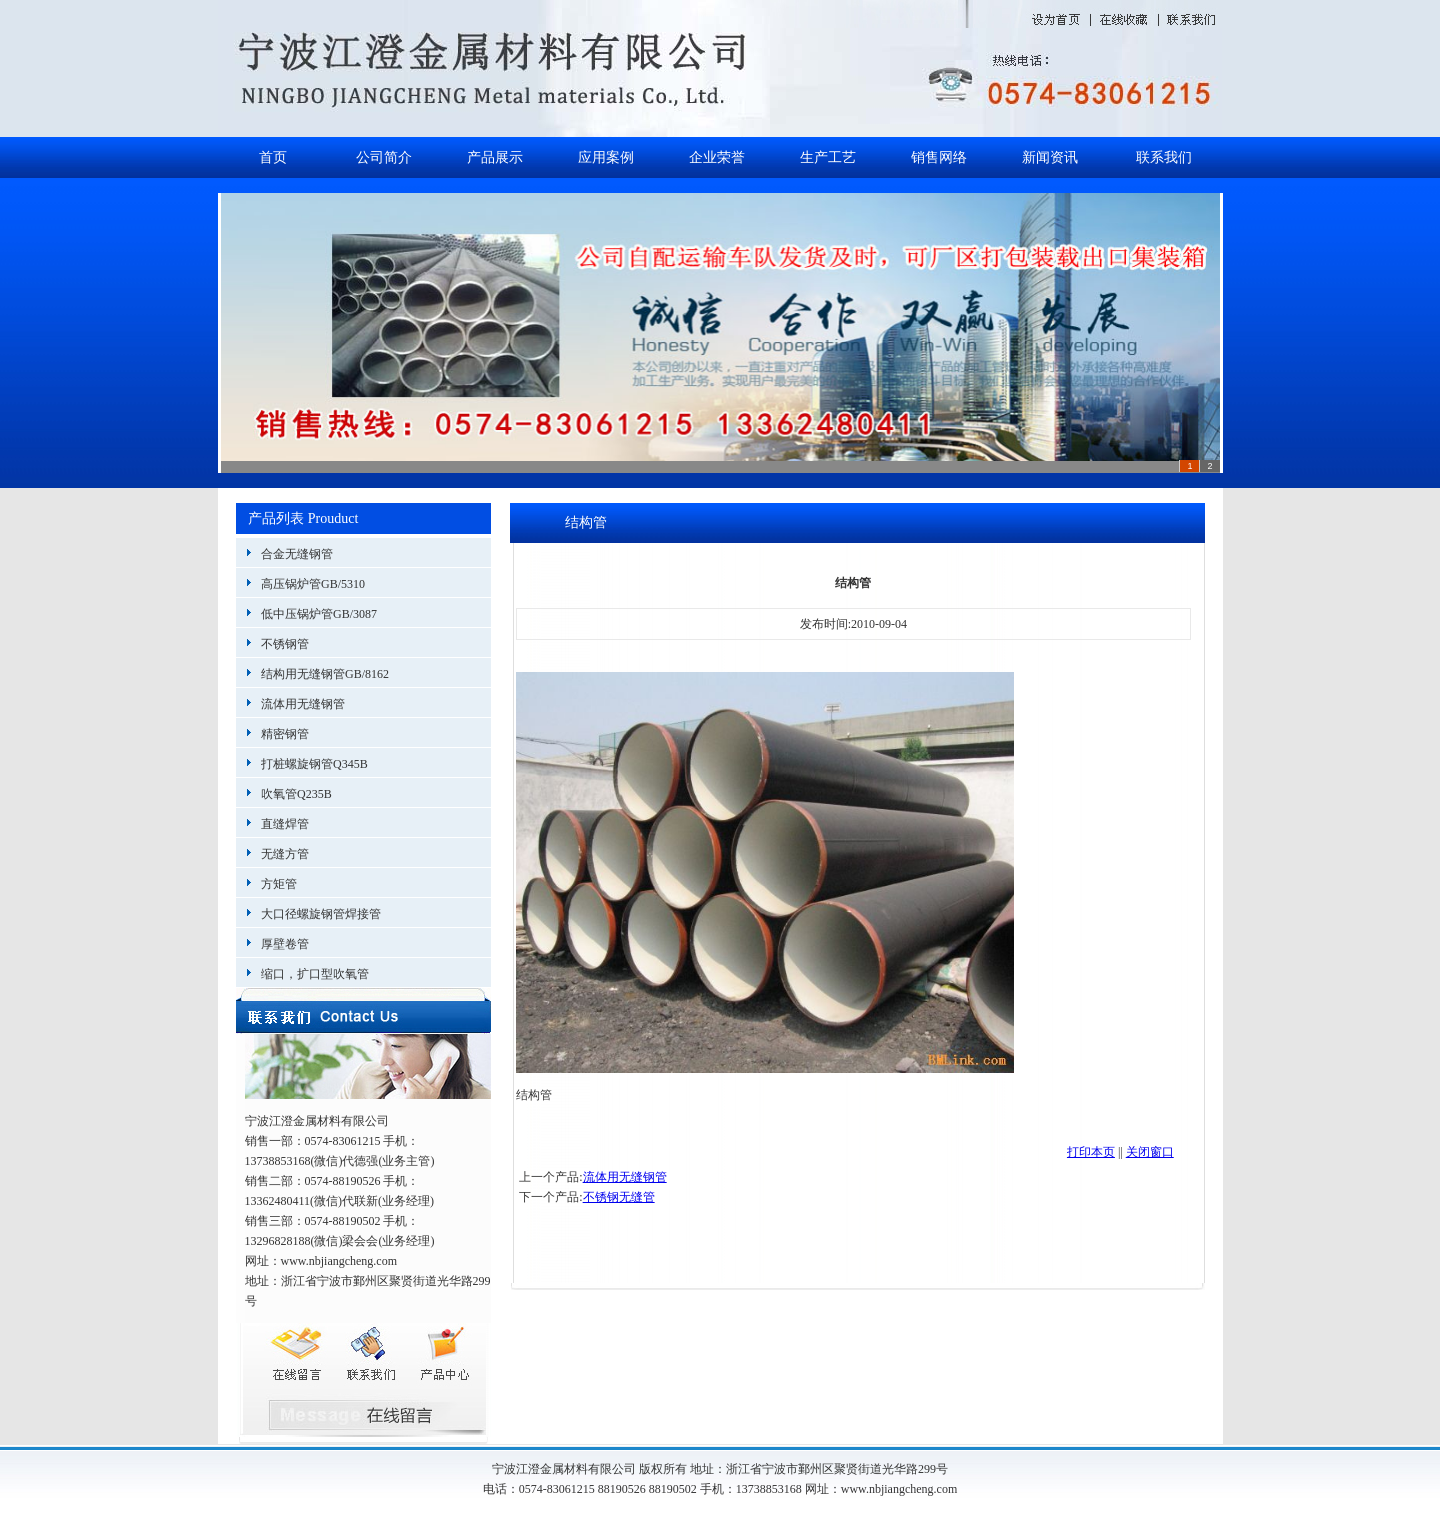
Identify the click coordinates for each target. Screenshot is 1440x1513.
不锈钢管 (285, 644)
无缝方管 (285, 854)
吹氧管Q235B (296, 794)
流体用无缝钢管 (303, 704)
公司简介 (384, 157)
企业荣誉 (717, 157)
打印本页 (1091, 1152)
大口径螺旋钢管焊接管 (321, 914)
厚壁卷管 (285, 944)
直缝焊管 (285, 824)
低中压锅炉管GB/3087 (319, 614)
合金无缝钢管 (297, 554)
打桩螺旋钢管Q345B (314, 764)
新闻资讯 (1050, 157)
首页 (273, 157)
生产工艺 (828, 157)
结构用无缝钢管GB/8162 (325, 674)
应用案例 (606, 157)
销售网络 (939, 157)
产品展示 (495, 157)
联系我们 (1164, 157)
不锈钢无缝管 (619, 1197)
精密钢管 (285, 734)
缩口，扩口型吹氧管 (315, 974)
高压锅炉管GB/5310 (313, 584)
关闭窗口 (1150, 1152)
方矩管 (279, 884)
